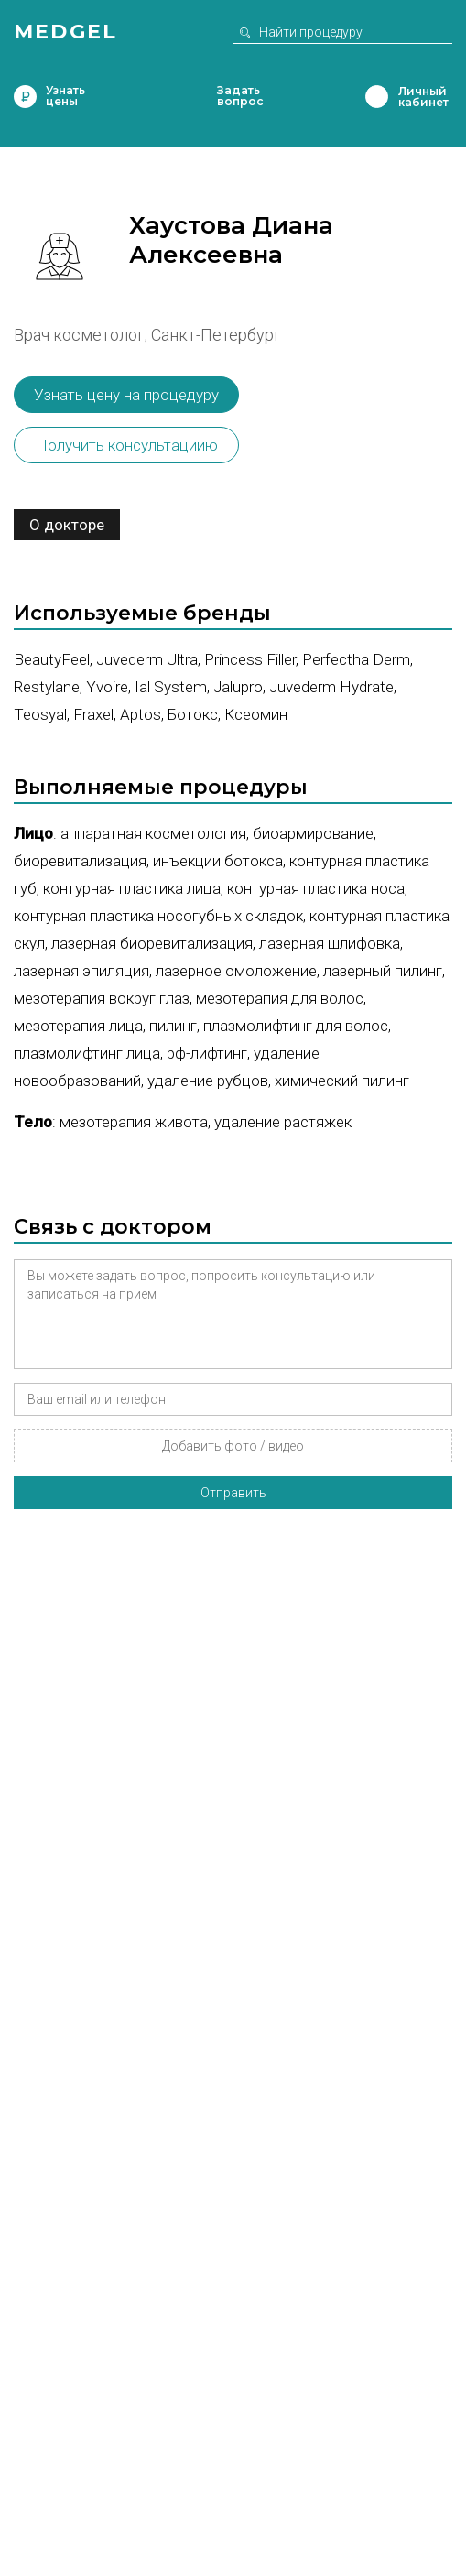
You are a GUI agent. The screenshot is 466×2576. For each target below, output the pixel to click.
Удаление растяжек (283, 1122)
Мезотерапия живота (134, 1122)
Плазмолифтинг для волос (295, 1025)
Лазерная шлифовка (329, 943)
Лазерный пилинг (382, 971)
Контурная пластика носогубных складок (158, 916)
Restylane (47, 687)
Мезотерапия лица (78, 1025)
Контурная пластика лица (132, 888)
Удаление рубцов (207, 1080)
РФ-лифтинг (207, 1053)
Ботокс (193, 714)
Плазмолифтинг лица (87, 1053)
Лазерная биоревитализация (152, 943)
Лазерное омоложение (236, 971)
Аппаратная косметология (153, 833)
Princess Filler (250, 659)
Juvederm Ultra (147, 659)
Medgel (65, 31)
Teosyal (40, 714)
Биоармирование (313, 833)
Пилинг (173, 1025)
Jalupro (238, 687)
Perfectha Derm (356, 659)
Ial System (171, 687)
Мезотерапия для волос (279, 998)
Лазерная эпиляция (81, 971)
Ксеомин (255, 714)
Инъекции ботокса (218, 861)
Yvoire (107, 687)
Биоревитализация (80, 861)
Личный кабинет (376, 96)
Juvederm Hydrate (331, 687)
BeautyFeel (52, 659)
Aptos (140, 714)
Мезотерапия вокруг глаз (102, 998)
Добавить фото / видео (233, 1446)
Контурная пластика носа (316, 888)
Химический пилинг (342, 1080)
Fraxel (93, 714)
